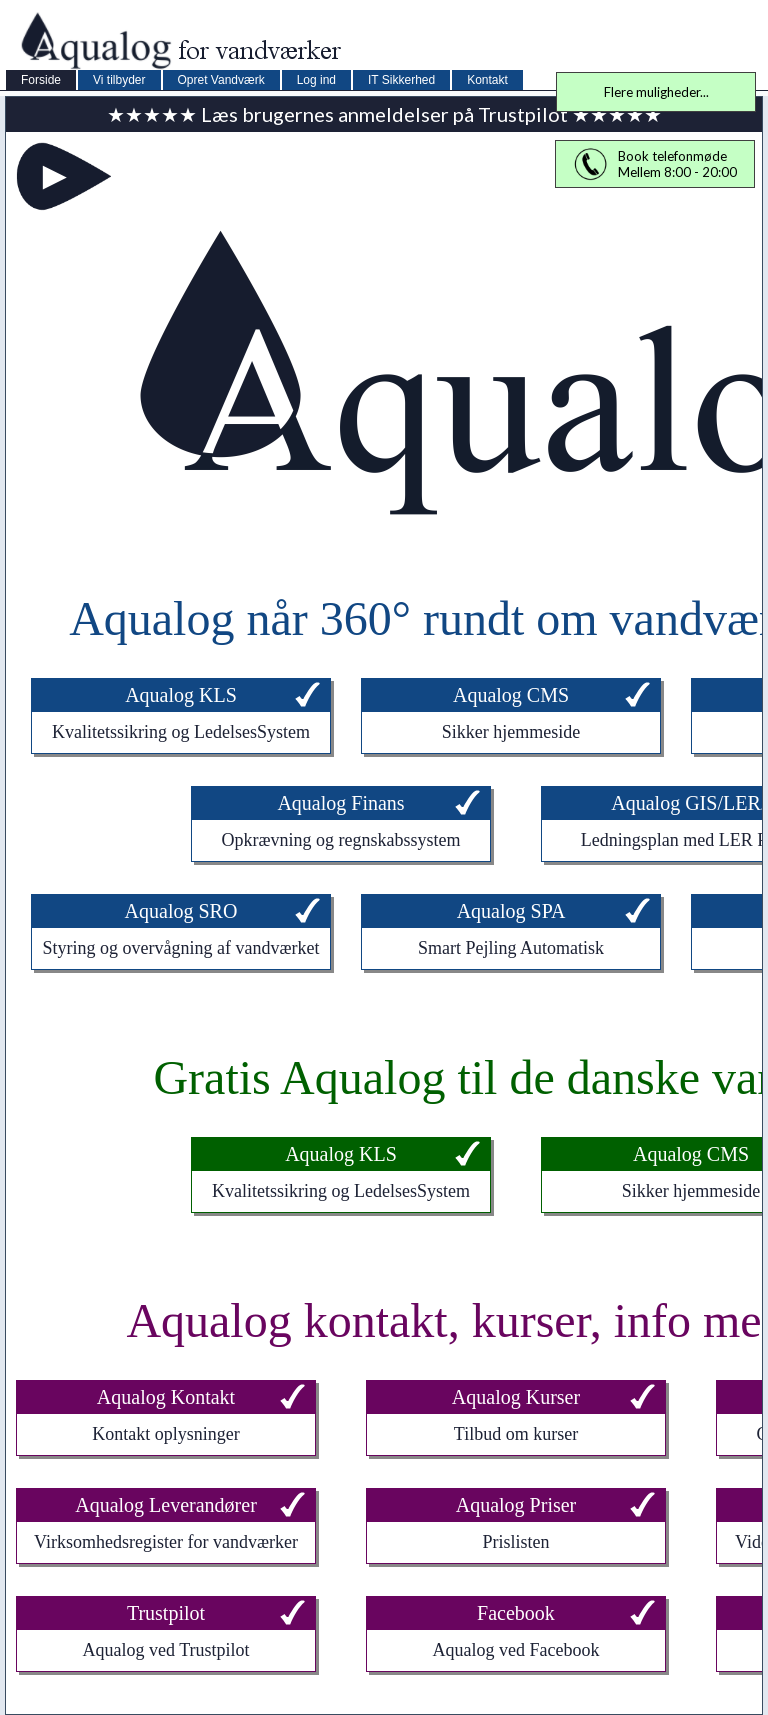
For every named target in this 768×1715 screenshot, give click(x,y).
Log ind (316, 80)
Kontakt (487, 80)
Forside (41, 80)
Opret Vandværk (221, 80)
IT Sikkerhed (401, 80)
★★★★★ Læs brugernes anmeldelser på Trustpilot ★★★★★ (384, 114)
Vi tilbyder (119, 80)
